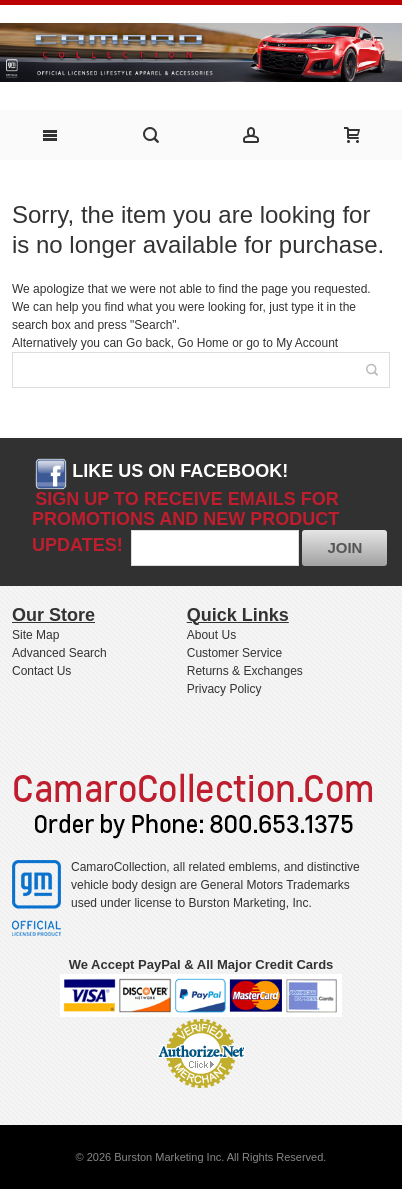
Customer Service (234, 653)
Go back (148, 343)
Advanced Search (59, 653)
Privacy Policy (224, 689)
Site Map (35, 635)
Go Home (202, 343)
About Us (211, 635)
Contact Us (41, 671)
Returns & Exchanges (245, 671)
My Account (307, 343)
